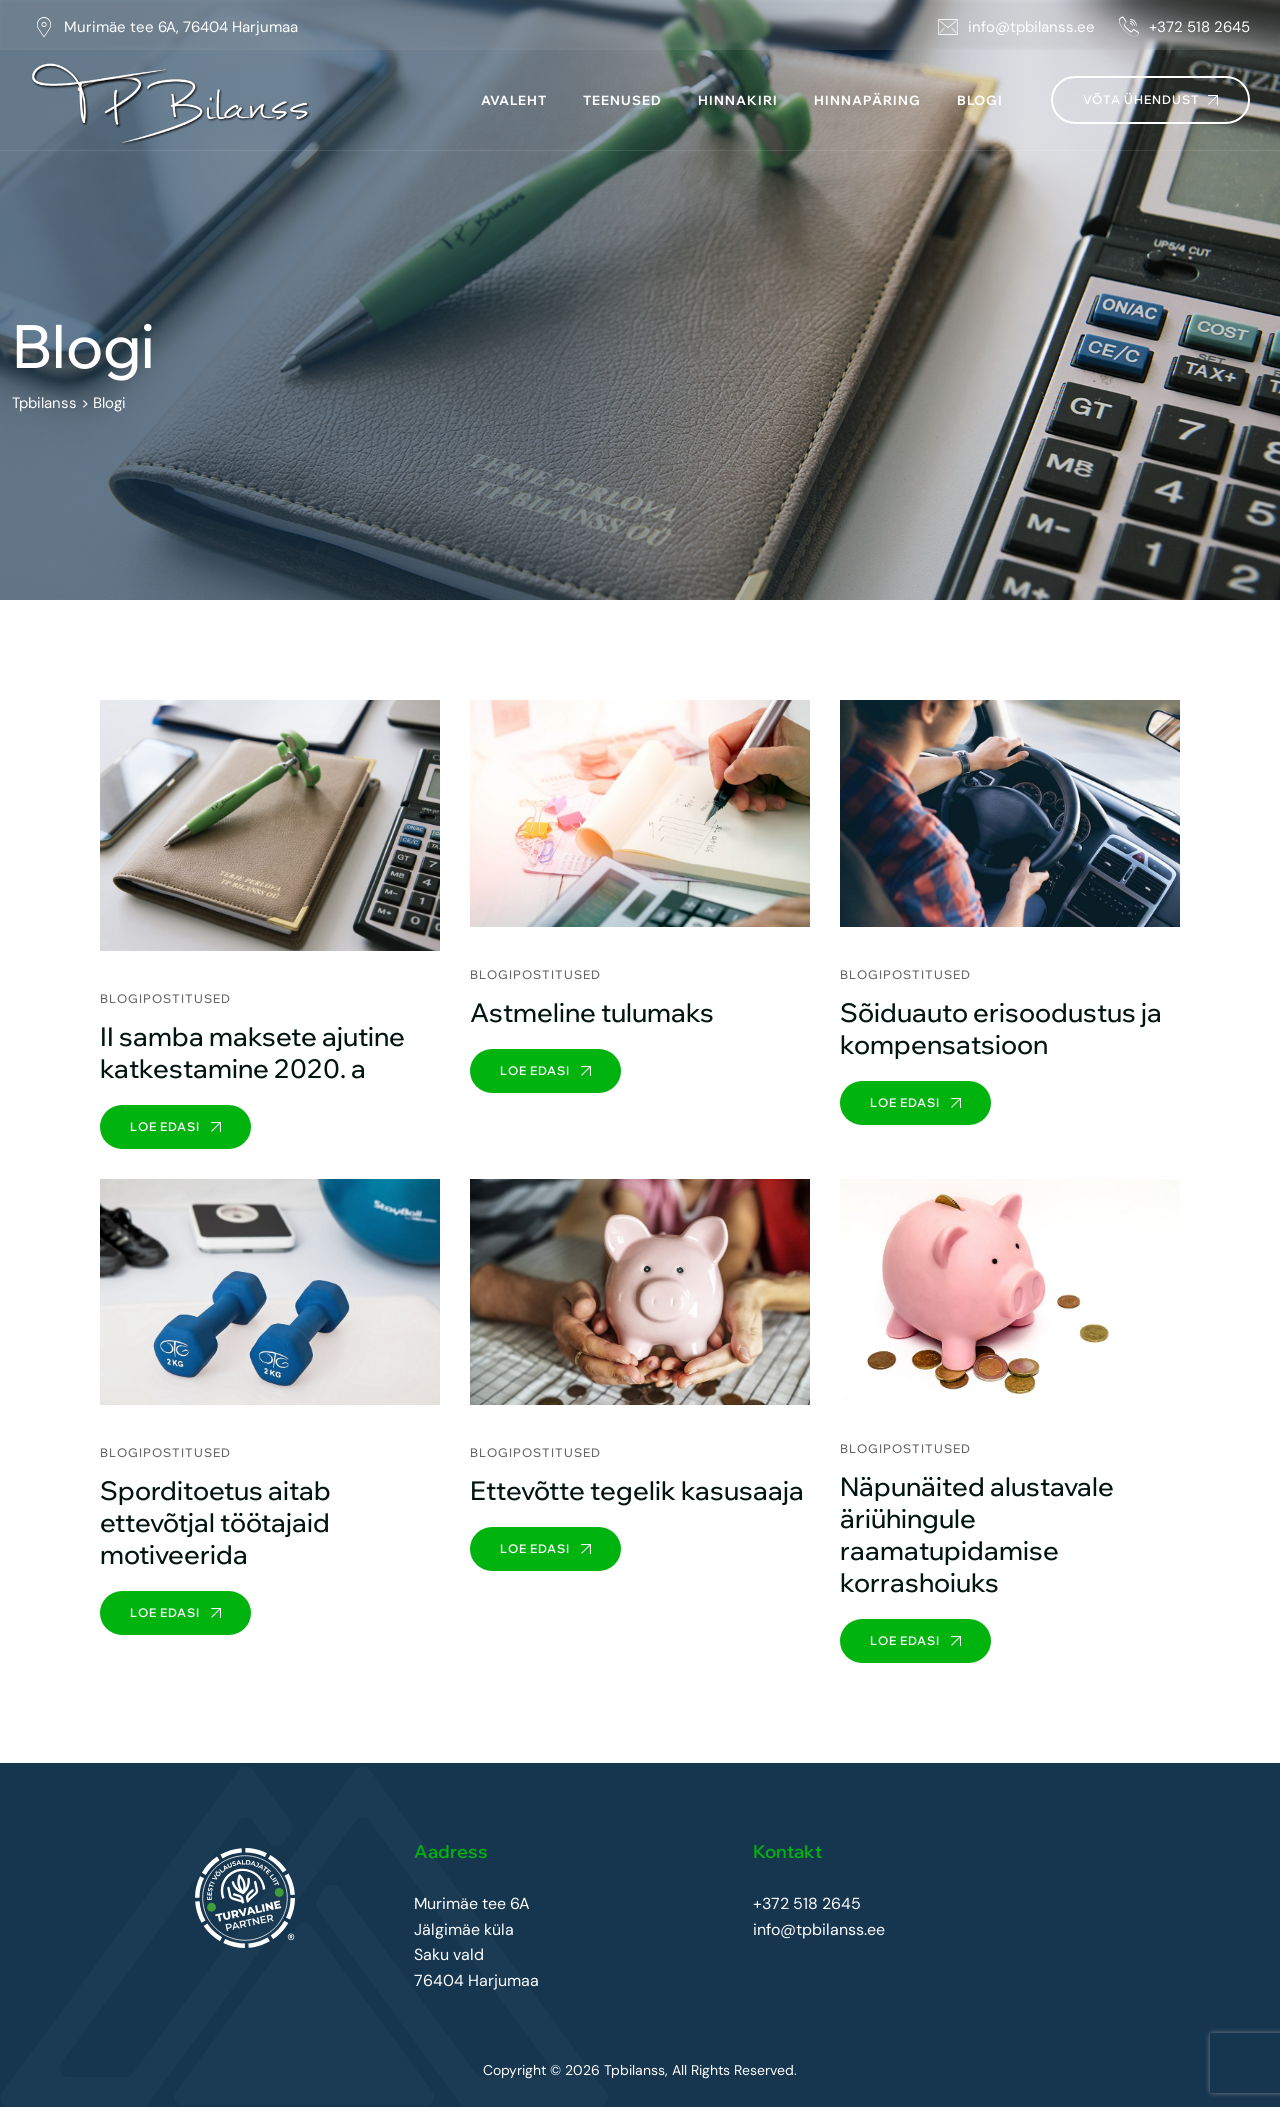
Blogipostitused (165, 998)
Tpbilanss (634, 2071)
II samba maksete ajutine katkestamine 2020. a (252, 1052)
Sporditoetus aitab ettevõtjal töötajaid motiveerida (215, 1522)
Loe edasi (175, 1126)
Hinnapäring (867, 100)
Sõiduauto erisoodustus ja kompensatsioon (1001, 1028)
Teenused (622, 100)
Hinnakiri (738, 100)
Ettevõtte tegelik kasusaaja (637, 1490)
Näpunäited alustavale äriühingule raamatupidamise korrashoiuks (977, 1534)
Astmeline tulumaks (592, 1012)
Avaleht (514, 100)
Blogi (980, 100)
